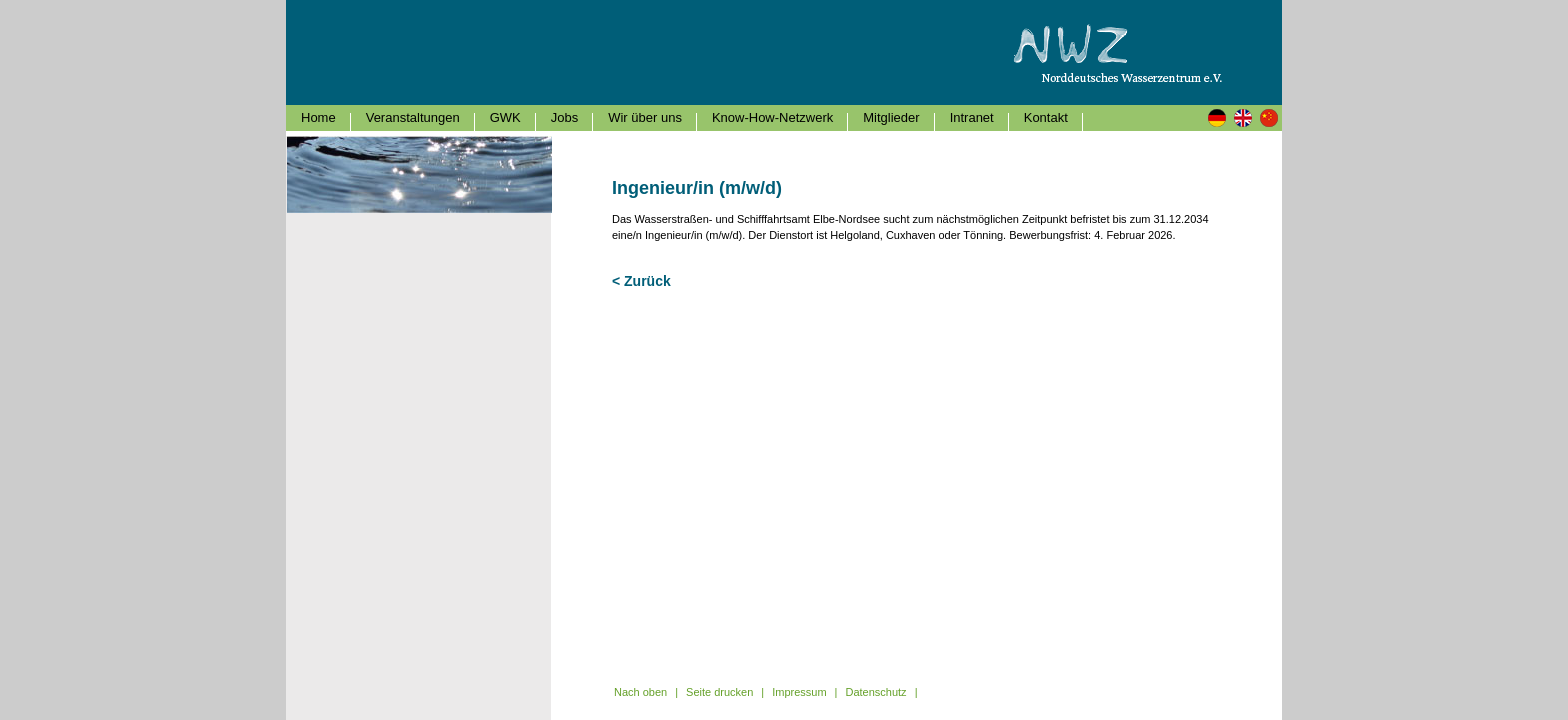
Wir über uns (645, 117)
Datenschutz (875, 692)
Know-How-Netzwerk (772, 117)
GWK (505, 117)
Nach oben (640, 692)
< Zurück (641, 281)
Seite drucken (719, 692)
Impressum (799, 692)
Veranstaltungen (413, 117)
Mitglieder (891, 117)
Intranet (972, 117)
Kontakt (1046, 117)
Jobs (564, 117)
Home (318, 117)
